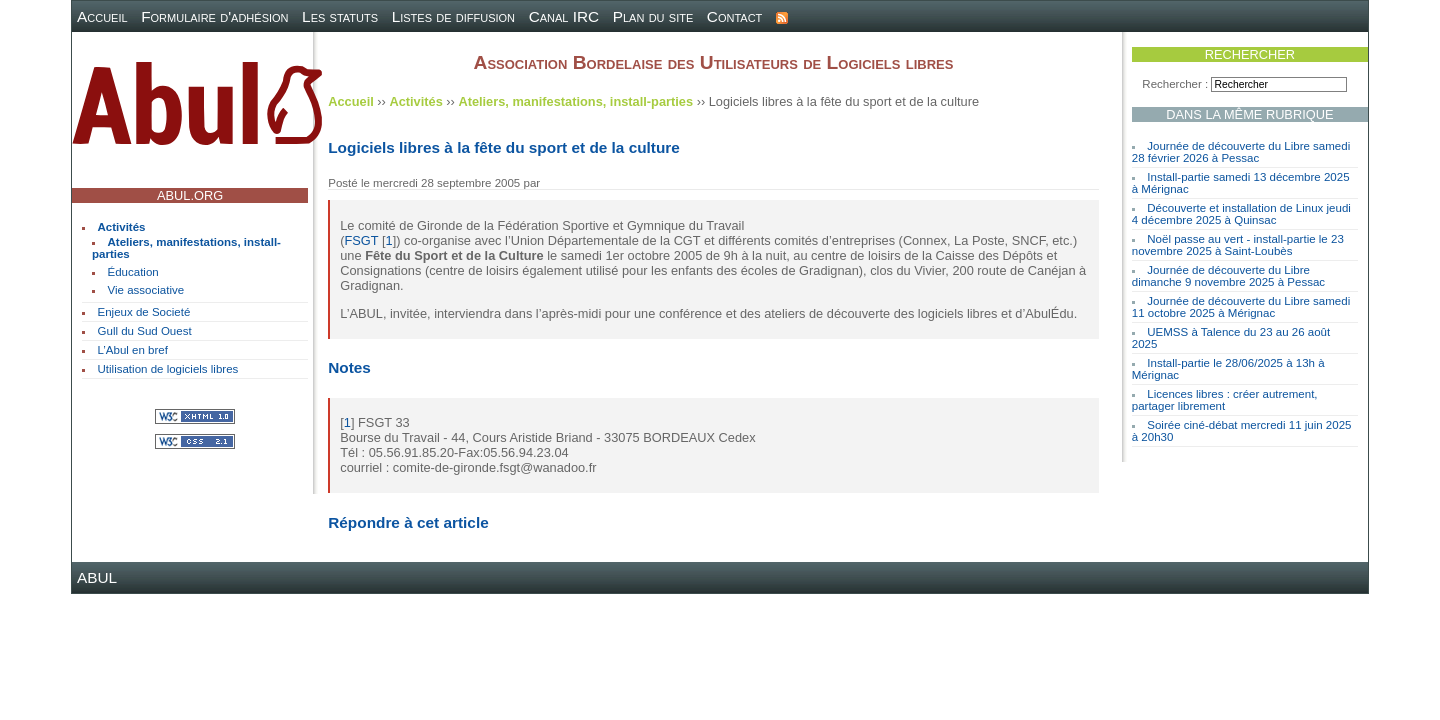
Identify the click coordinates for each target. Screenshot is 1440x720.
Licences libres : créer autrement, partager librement (1225, 400)
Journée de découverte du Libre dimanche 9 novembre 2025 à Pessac (1228, 276)
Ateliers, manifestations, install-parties (575, 101)
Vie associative (146, 290)
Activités (122, 227)
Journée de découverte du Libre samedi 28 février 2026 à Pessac (1241, 152)
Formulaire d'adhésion (214, 16)
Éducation (133, 272)
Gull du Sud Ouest (145, 331)
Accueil (102, 16)
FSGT (362, 240)
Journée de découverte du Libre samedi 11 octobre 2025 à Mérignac (1241, 307)
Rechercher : (1175, 84)
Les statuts (340, 16)
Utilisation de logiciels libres (168, 369)
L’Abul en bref (133, 350)
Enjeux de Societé (144, 312)
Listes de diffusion (453, 16)
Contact (735, 16)
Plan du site (653, 16)
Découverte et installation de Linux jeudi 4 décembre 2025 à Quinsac (1241, 214)
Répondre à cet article (408, 522)
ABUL (97, 577)
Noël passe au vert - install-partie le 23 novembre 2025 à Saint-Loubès (1238, 245)
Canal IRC (564, 16)
